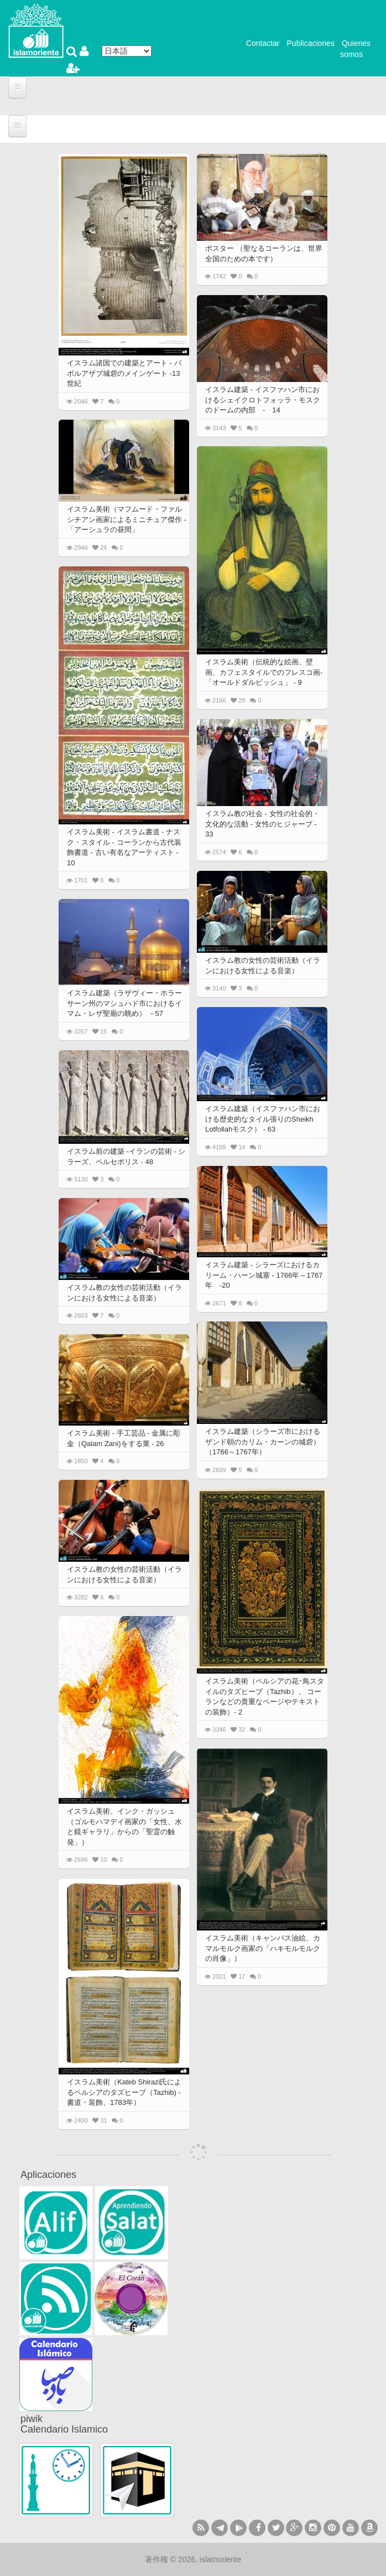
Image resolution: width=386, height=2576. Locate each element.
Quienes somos (355, 49)
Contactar (263, 43)
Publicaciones (311, 43)
